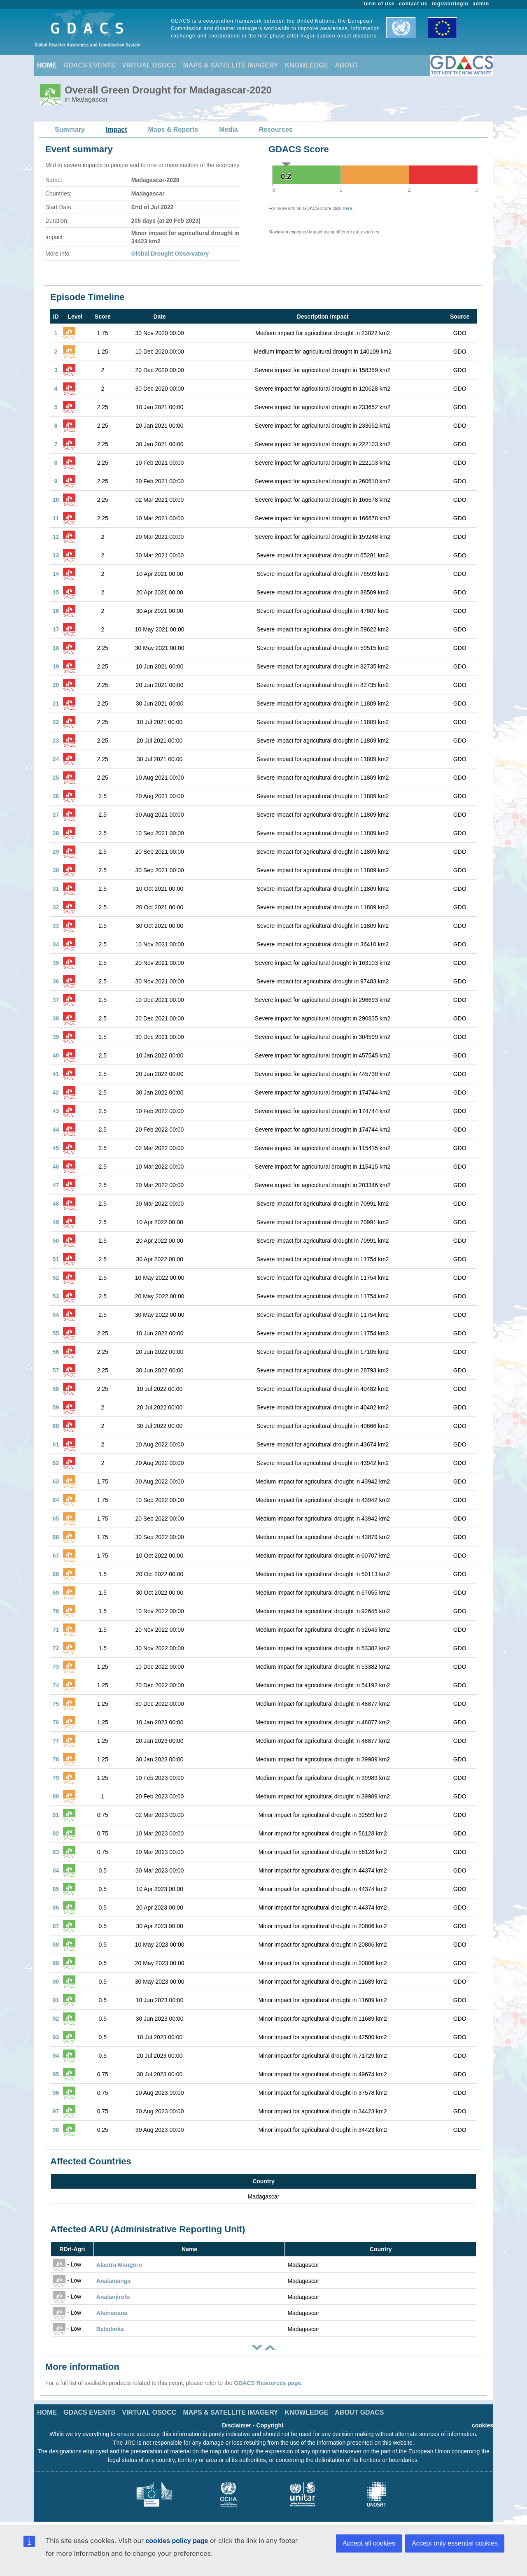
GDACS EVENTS (89, 65)
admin (481, 4)
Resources (276, 129)
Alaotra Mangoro (119, 2265)
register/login (449, 4)
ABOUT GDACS (359, 2412)
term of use (379, 4)
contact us (413, 4)
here (347, 208)
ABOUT (346, 65)
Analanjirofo (113, 2297)
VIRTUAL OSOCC (149, 65)
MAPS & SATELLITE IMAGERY (230, 65)
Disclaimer (236, 2425)
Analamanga (113, 2281)
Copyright (270, 2425)
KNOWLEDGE (307, 65)
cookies (482, 2425)
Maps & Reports (173, 129)
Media (228, 129)
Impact (116, 129)
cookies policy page (176, 2540)
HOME (47, 65)
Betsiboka (110, 2329)
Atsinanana (111, 2313)
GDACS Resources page (267, 2383)
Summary (70, 129)
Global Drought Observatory (170, 253)
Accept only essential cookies (455, 2543)
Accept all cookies (369, 2543)
